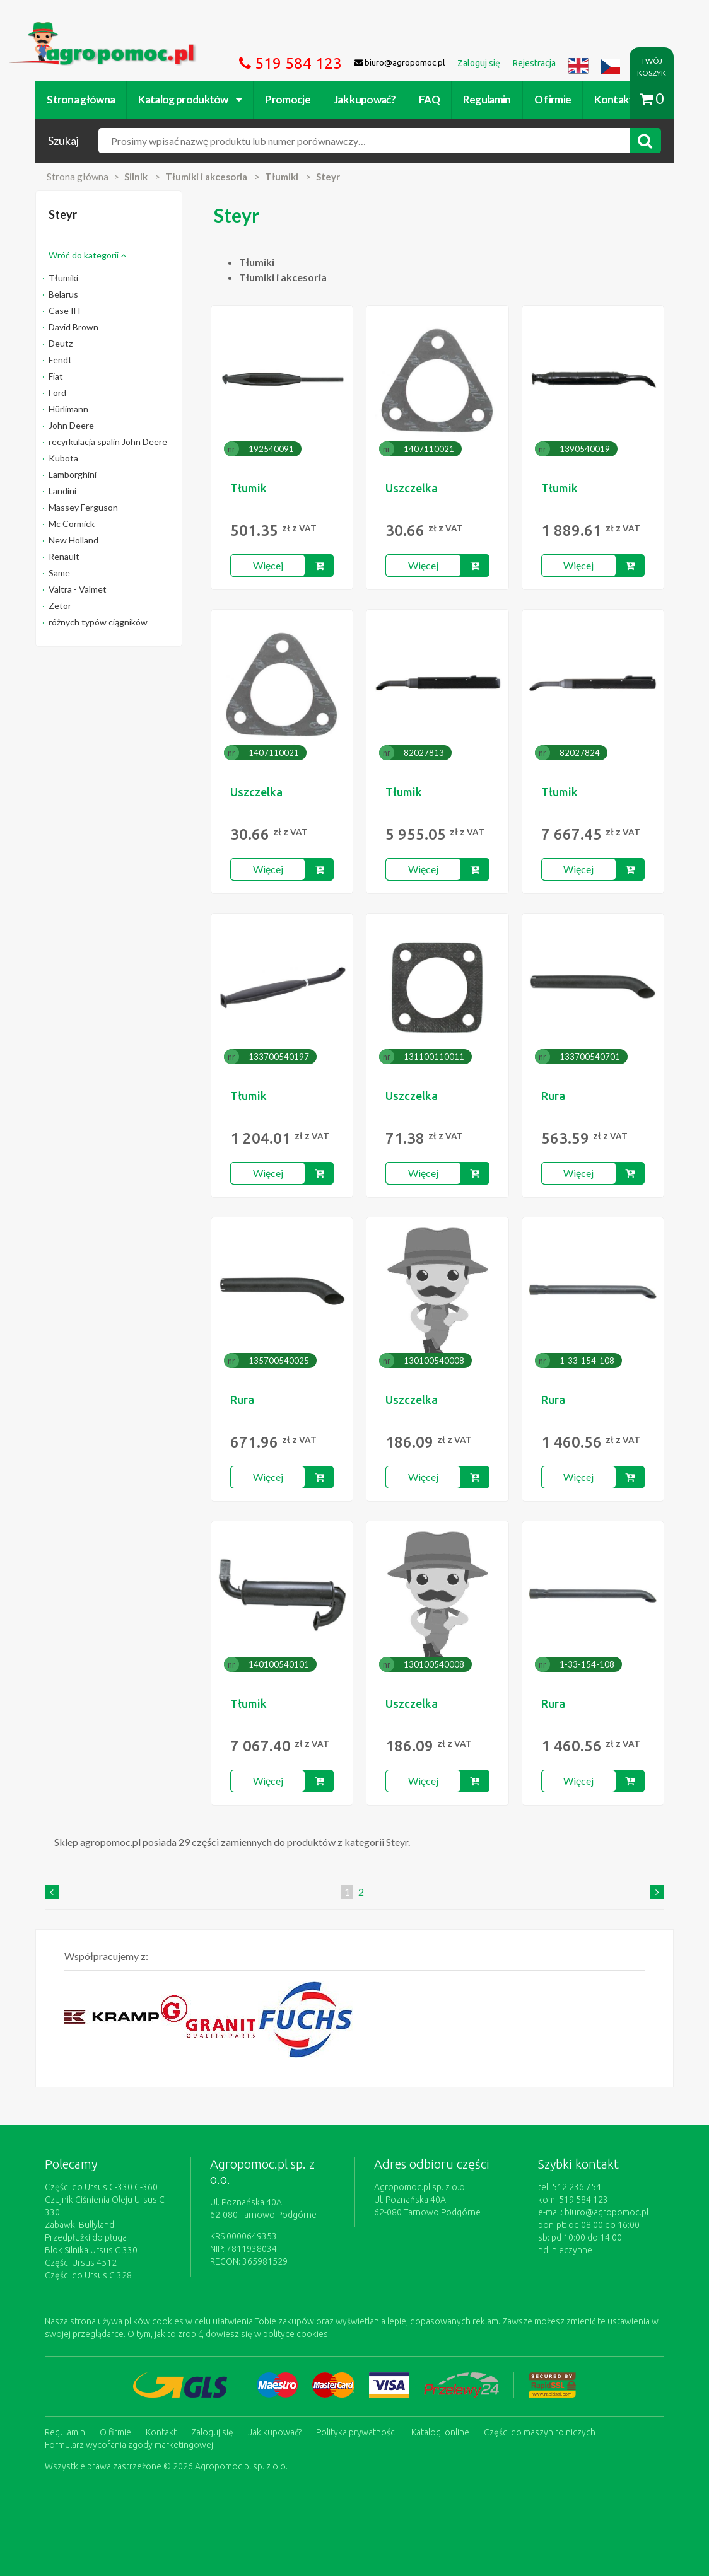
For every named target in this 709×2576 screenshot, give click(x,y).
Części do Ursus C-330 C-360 (101, 2187)
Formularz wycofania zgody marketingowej (129, 2445)
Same (59, 572)
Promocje (287, 99)
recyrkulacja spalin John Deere (108, 441)
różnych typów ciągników (98, 622)
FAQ (429, 99)
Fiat (56, 376)
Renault (64, 556)
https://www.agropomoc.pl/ (69, 29)
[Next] (657, 1892)
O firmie (552, 99)
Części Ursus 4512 (81, 2263)
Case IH (64, 310)
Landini (62, 490)
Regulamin (487, 99)
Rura (553, 1095)
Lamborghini (73, 474)
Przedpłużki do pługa (86, 2237)
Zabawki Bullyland (79, 2225)
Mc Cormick (72, 523)
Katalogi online (440, 2432)
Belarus (63, 294)
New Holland (73, 540)
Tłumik (248, 488)
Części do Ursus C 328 (88, 2275)
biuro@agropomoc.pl (606, 2212)
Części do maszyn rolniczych (539, 2432)
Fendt (60, 359)
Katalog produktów (190, 99)
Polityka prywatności (356, 2432)
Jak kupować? (365, 99)
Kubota (63, 458)
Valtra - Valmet (78, 589)
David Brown (73, 327)
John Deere (71, 425)
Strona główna (81, 99)
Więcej (268, 565)
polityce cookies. (296, 2334)
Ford (57, 392)
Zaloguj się (212, 2432)
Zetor (60, 605)
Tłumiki (63, 277)
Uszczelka (411, 488)
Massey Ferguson (83, 507)
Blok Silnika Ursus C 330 (91, 2250)
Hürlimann (68, 408)
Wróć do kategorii (87, 255)
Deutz (61, 343)
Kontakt (613, 99)
